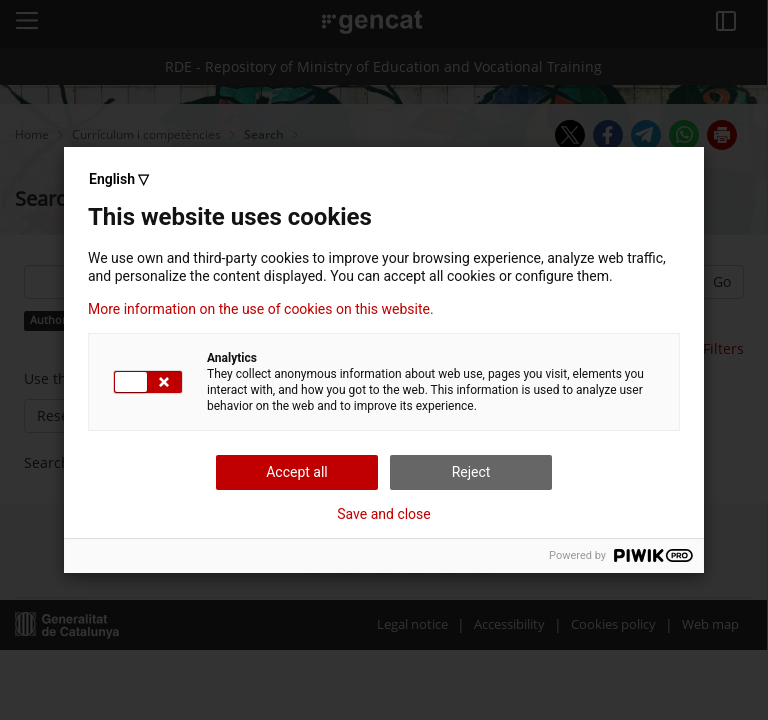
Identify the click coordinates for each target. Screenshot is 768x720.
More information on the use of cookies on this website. (261, 309)
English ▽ (119, 179)
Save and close (384, 514)
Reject (471, 472)
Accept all (297, 472)
